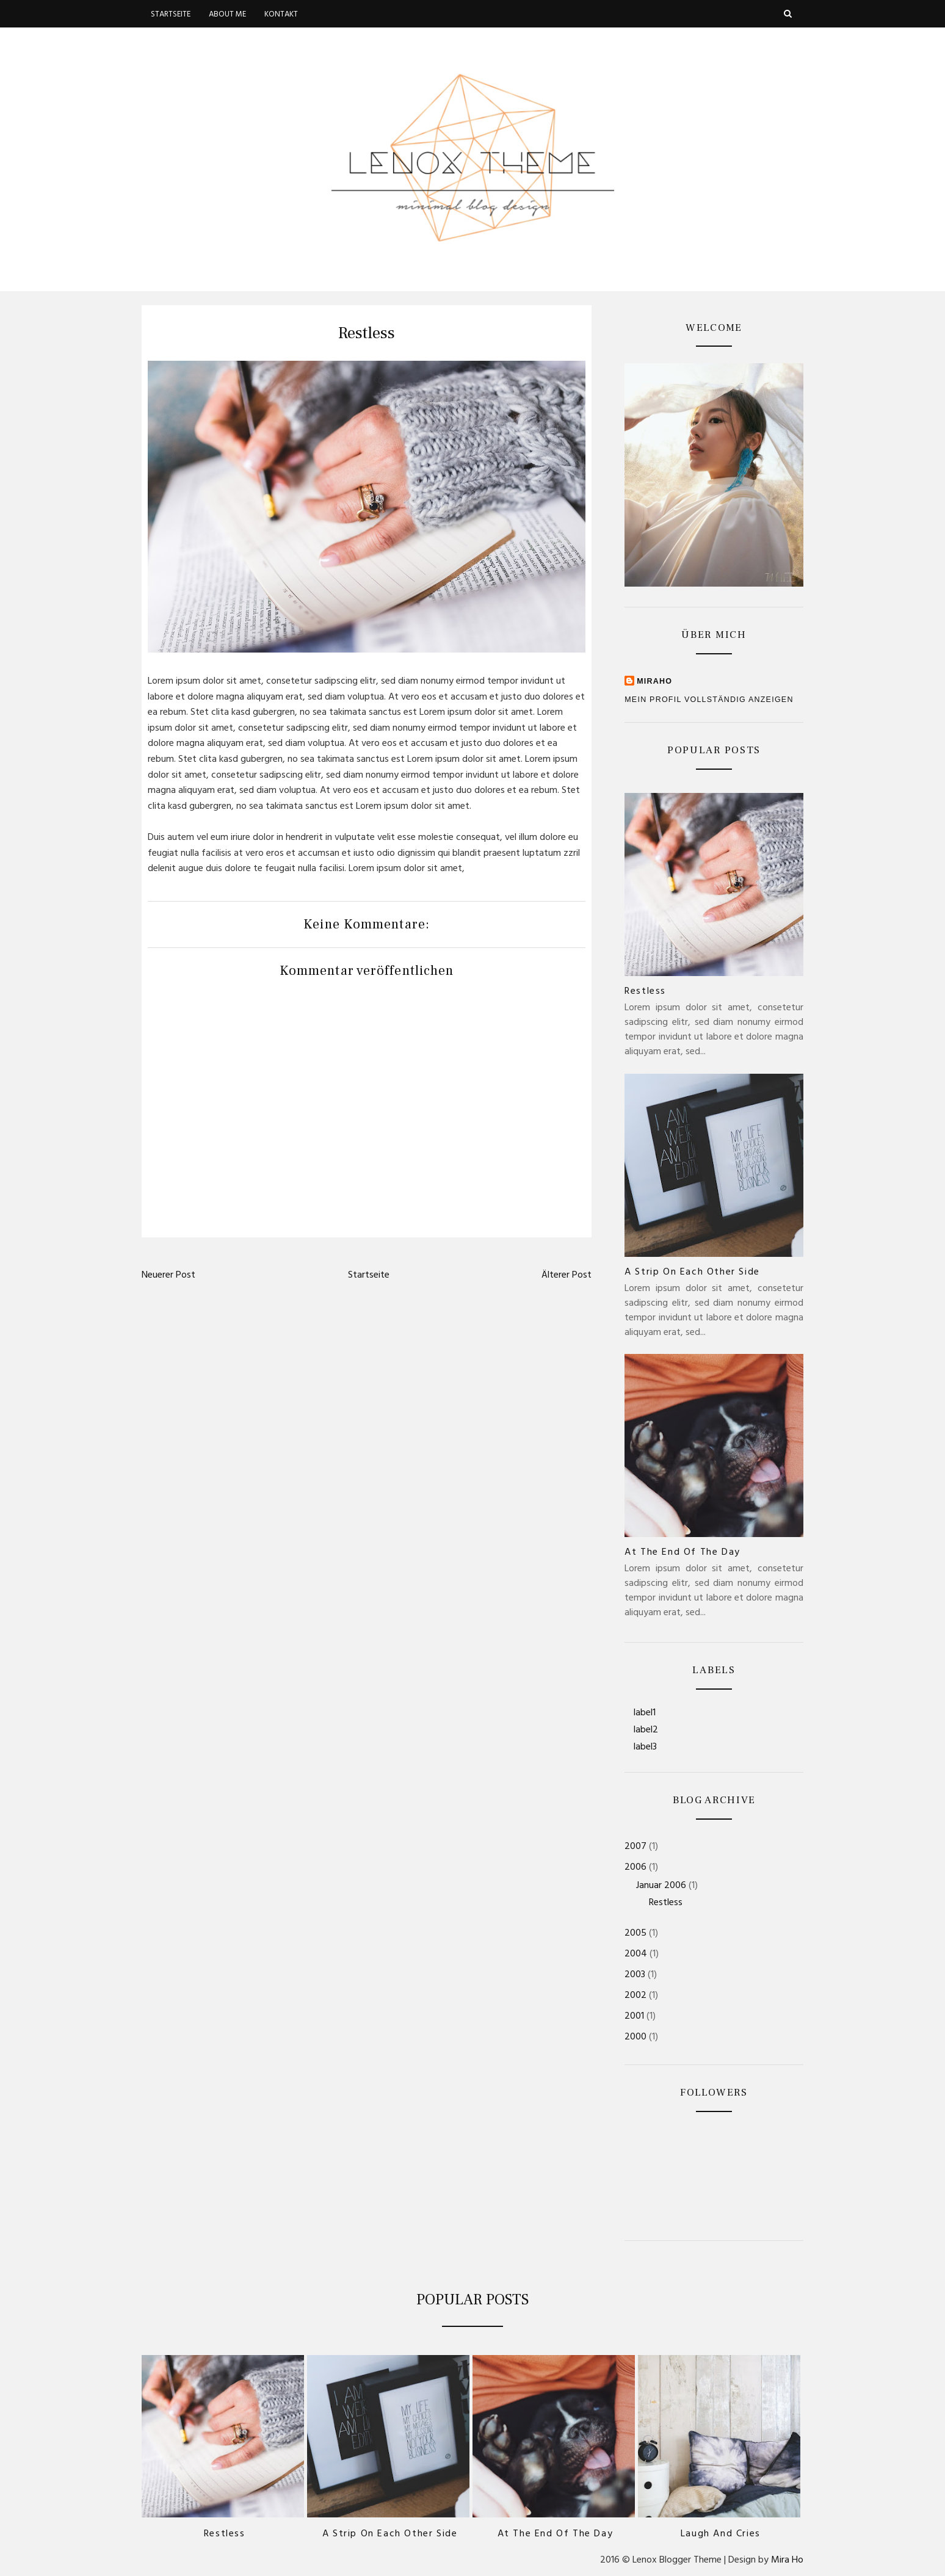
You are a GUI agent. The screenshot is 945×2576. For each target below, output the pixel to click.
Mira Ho (787, 2561)
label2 (646, 1730)
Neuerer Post (168, 1276)
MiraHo (654, 681)
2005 (635, 1934)
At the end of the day (682, 1553)
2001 (634, 2017)
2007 (635, 1847)
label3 (645, 1747)
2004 (636, 1954)
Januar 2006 (661, 1886)
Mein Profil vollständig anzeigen (709, 699)
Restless (645, 992)
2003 (635, 1975)
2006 (635, 1868)
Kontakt (281, 15)
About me (227, 15)
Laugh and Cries (721, 2534)
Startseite (170, 15)
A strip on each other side (692, 1273)
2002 (635, 1996)
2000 (635, 2037)
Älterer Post (566, 1276)
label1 (645, 1713)
